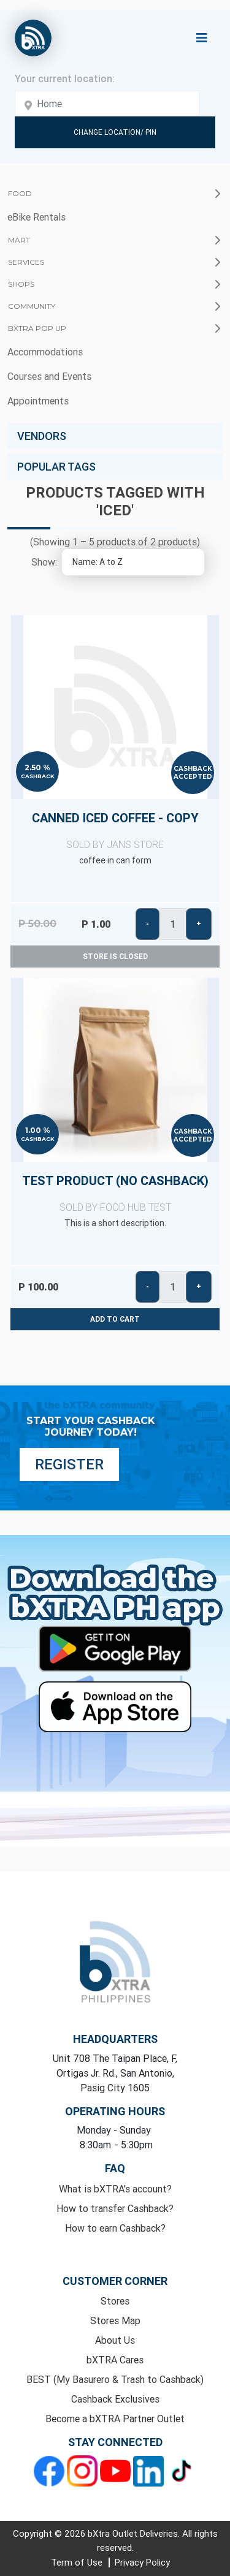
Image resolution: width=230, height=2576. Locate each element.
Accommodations (45, 352)
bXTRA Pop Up (37, 328)
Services (26, 262)
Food (20, 193)
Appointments (38, 401)
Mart (19, 239)
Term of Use (78, 2562)
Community (31, 306)
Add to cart (115, 1319)
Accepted (193, 777)
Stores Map (115, 2320)
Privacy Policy (142, 2562)
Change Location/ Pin (115, 132)
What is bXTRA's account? (115, 2189)
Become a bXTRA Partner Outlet (115, 2418)
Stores (115, 2301)
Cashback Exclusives (115, 2399)
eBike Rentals (36, 217)
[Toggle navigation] (201, 38)
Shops (21, 284)
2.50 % (37, 767)
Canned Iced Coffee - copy (115, 831)
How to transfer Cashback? (115, 2208)
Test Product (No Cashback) (115, 1193)
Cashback (38, 776)
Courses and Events (49, 376)
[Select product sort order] (133, 562)
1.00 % (37, 1130)
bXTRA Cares (115, 2360)
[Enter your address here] (107, 103)
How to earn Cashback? (115, 2228)
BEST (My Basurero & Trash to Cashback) (115, 2379)
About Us (115, 2340)
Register (69, 1464)
